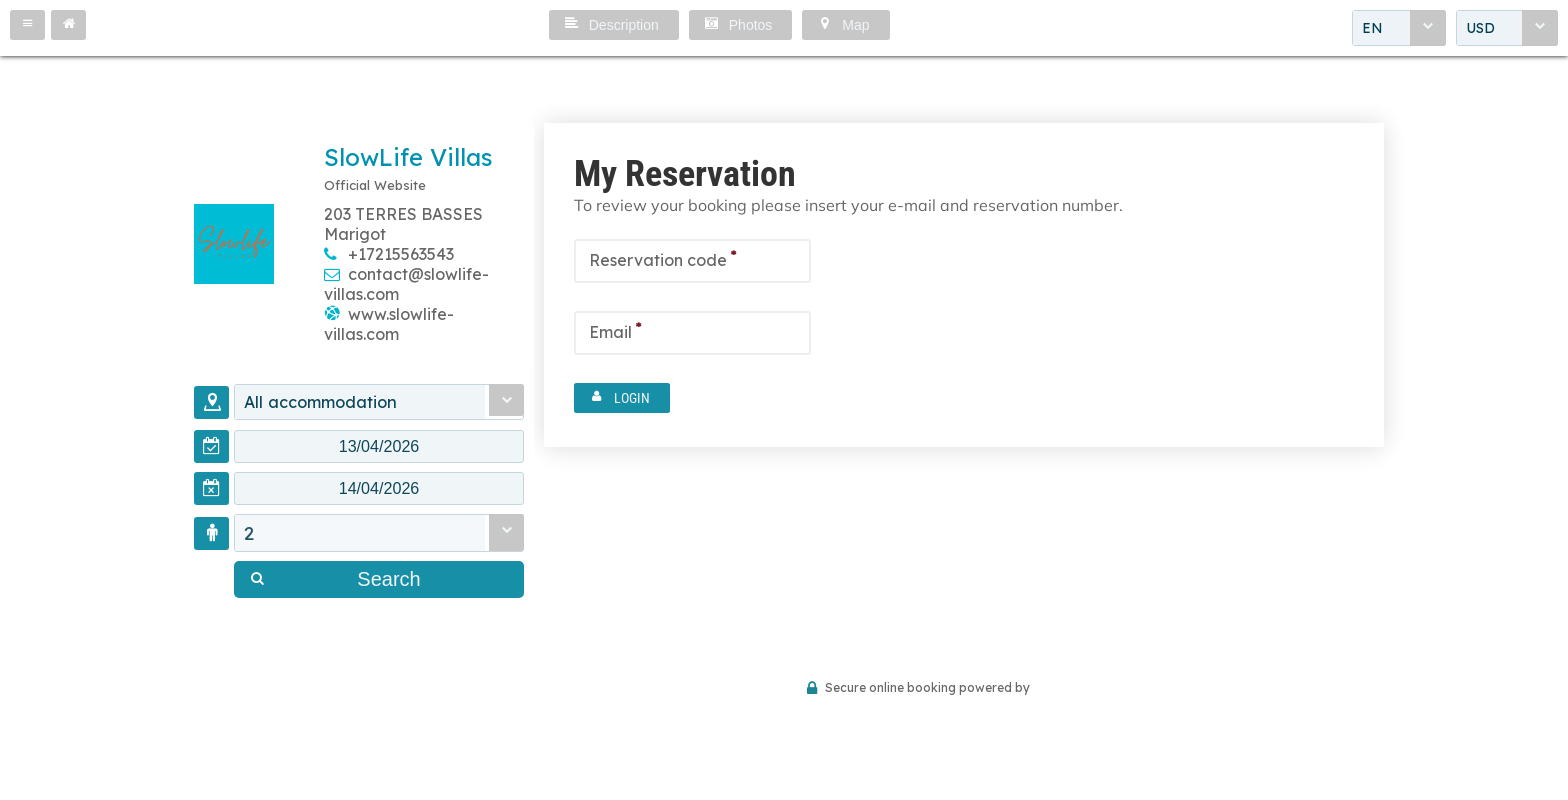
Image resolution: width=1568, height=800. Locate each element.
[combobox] (1399, 29)
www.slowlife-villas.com (389, 324)
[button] (27, 25)
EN (1372, 29)
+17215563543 (401, 254)
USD (1480, 29)
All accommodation (332, 403)
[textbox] (379, 450)
